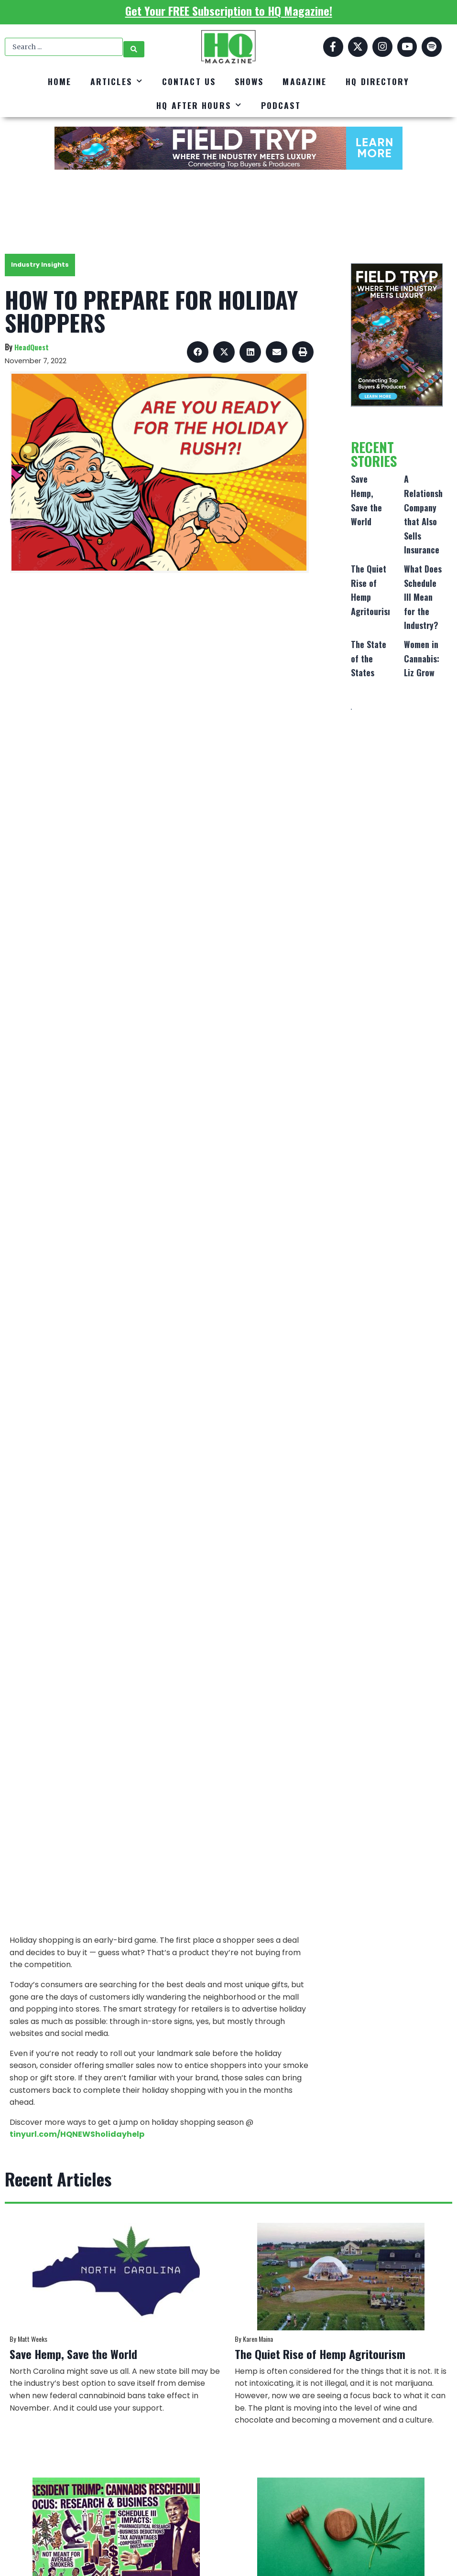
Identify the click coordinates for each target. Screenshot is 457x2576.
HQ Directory (377, 81)
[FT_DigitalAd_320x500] (396, 334)
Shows (249, 81)
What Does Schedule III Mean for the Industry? (423, 597)
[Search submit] (133, 47)
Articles (116, 81)
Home (59, 81)
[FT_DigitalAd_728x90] (228, 148)
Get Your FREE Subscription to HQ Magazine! (228, 10)
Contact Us (189, 81)
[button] (197, 352)
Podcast (281, 105)
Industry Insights (40, 264)
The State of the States (368, 658)
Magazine (304, 81)
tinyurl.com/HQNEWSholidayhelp (77, 2134)
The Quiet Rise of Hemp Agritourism (320, 2353)
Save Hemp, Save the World (73, 2353)
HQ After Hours (199, 105)
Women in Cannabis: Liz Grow (421, 658)
